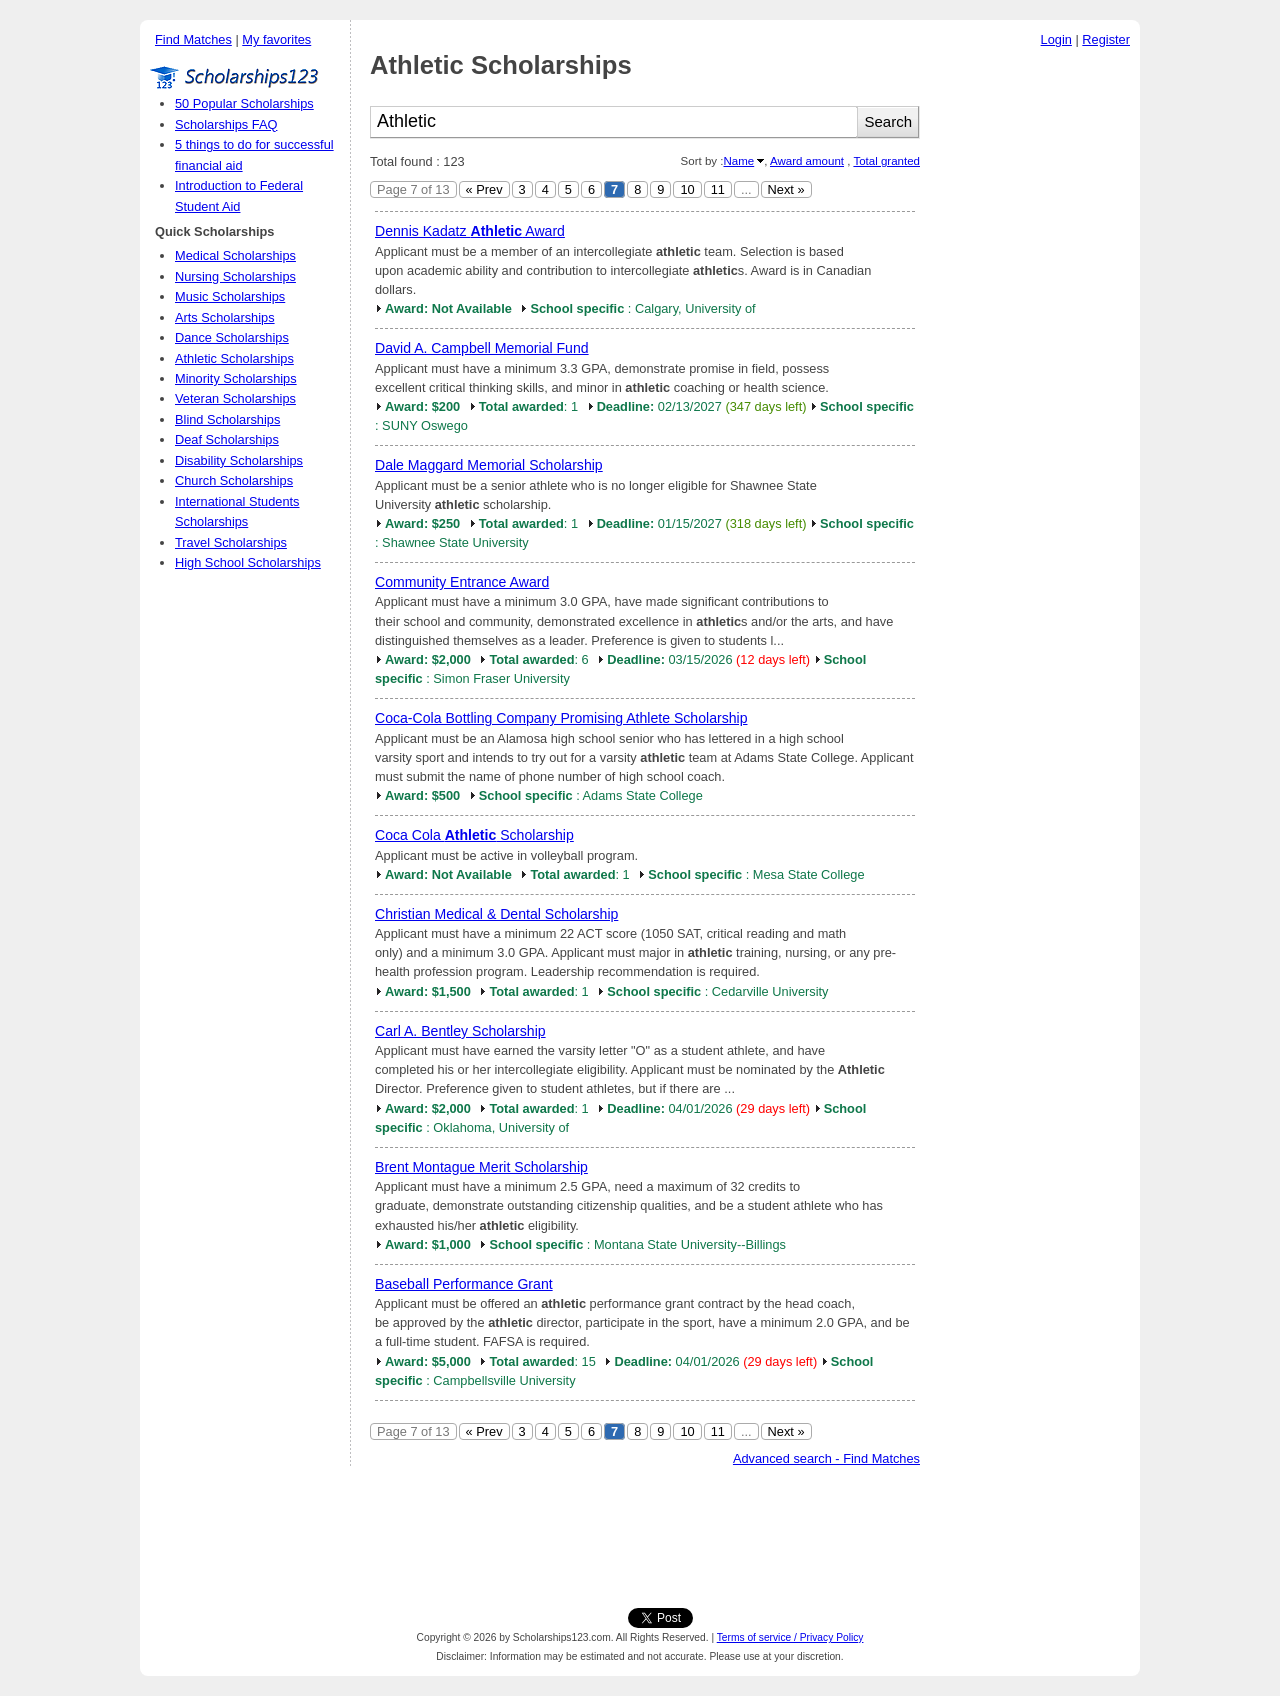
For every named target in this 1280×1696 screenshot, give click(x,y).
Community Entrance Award (462, 582)
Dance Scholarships (232, 337)
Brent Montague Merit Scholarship (481, 1167)
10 (687, 189)
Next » (786, 189)
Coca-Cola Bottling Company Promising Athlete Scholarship (561, 718)
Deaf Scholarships (227, 439)
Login (1056, 39)
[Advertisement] (1035, 359)
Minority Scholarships (236, 378)
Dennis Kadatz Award (470, 231)
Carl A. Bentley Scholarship (460, 1031)
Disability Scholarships (239, 460)
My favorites (276, 39)
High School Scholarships (248, 562)
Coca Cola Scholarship (474, 835)
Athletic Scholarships (234, 358)
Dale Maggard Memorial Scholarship (489, 465)
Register (1106, 39)
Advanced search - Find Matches (826, 1458)
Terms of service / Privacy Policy (790, 1637)
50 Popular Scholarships (244, 103)
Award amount (807, 161)
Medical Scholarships (235, 255)
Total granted (886, 161)
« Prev (484, 189)
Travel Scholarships (231, 542)
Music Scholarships (230, 296)
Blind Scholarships (227, 419)
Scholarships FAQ (226, 124)
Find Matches (193, 39)
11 (718, 189)
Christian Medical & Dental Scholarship (496, 914)
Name (738, 161)
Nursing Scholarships (235, 276)
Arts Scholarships (225, 317)
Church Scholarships (234, 480)
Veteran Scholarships (235, 398)
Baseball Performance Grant (464, 1284)
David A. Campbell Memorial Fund (482, 348)
